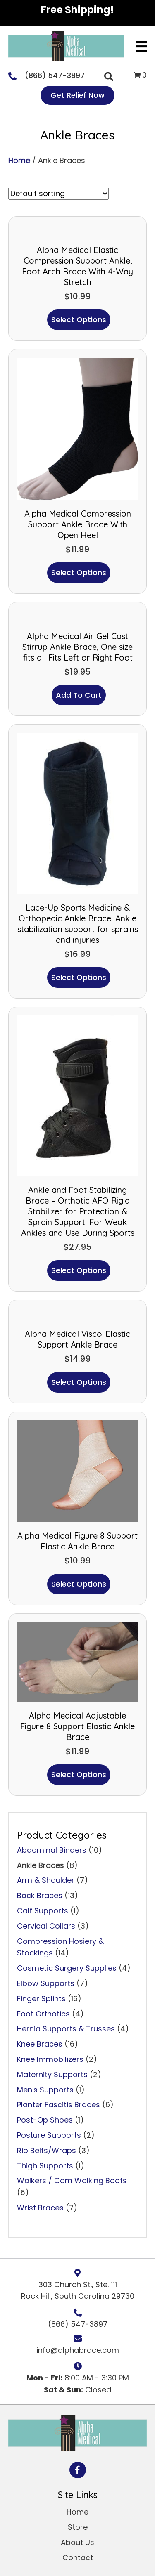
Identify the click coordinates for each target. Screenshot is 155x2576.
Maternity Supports (52, 2074)
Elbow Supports (45, 1983)
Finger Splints (41, 1998)
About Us (77, 2542)
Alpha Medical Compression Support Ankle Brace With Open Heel (77, 524)
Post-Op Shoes (45, 2120)
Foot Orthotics (43, 2014)
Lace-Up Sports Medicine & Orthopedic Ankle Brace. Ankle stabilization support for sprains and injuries (77, 923)
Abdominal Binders (51, 1850)
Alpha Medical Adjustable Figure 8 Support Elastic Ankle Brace (77, 1726)
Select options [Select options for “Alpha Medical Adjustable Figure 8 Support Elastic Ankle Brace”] (78, 1774)
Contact (77, 2557)
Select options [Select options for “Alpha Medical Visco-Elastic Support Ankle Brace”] (78, 1382)
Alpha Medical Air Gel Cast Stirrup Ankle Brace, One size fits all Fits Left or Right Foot (77, 647)
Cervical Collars (46, 1926)
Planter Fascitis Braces (58, 2104)
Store (78, 2527)
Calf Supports (42, 1910)
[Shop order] (58, 194)
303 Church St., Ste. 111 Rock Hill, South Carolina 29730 (77, 2290)
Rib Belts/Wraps (46, 2150)
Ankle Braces (40, 1865)
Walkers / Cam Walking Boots (72, 2180)
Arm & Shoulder (45, 1880)
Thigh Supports (45, 2165)
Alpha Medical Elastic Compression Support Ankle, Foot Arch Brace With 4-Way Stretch (77, 266)
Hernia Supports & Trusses (66, 2028)
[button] (77, 2470)
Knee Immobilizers (50, 2059)
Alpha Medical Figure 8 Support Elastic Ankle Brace (77, 1540)
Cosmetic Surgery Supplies (67, 1968)
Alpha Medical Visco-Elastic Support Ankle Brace (77, 1339)
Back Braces (39, 1895)
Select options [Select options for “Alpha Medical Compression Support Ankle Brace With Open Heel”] (78, 572)
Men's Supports (45, 2090)
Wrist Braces (40, 2208)
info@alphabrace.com (77, 2350)
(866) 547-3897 (55, 75)
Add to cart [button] (79, 695)
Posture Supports (49, 2135)
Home (19, 160)
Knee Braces (39, 2044)
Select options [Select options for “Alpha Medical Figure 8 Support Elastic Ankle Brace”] (78, 1584)
